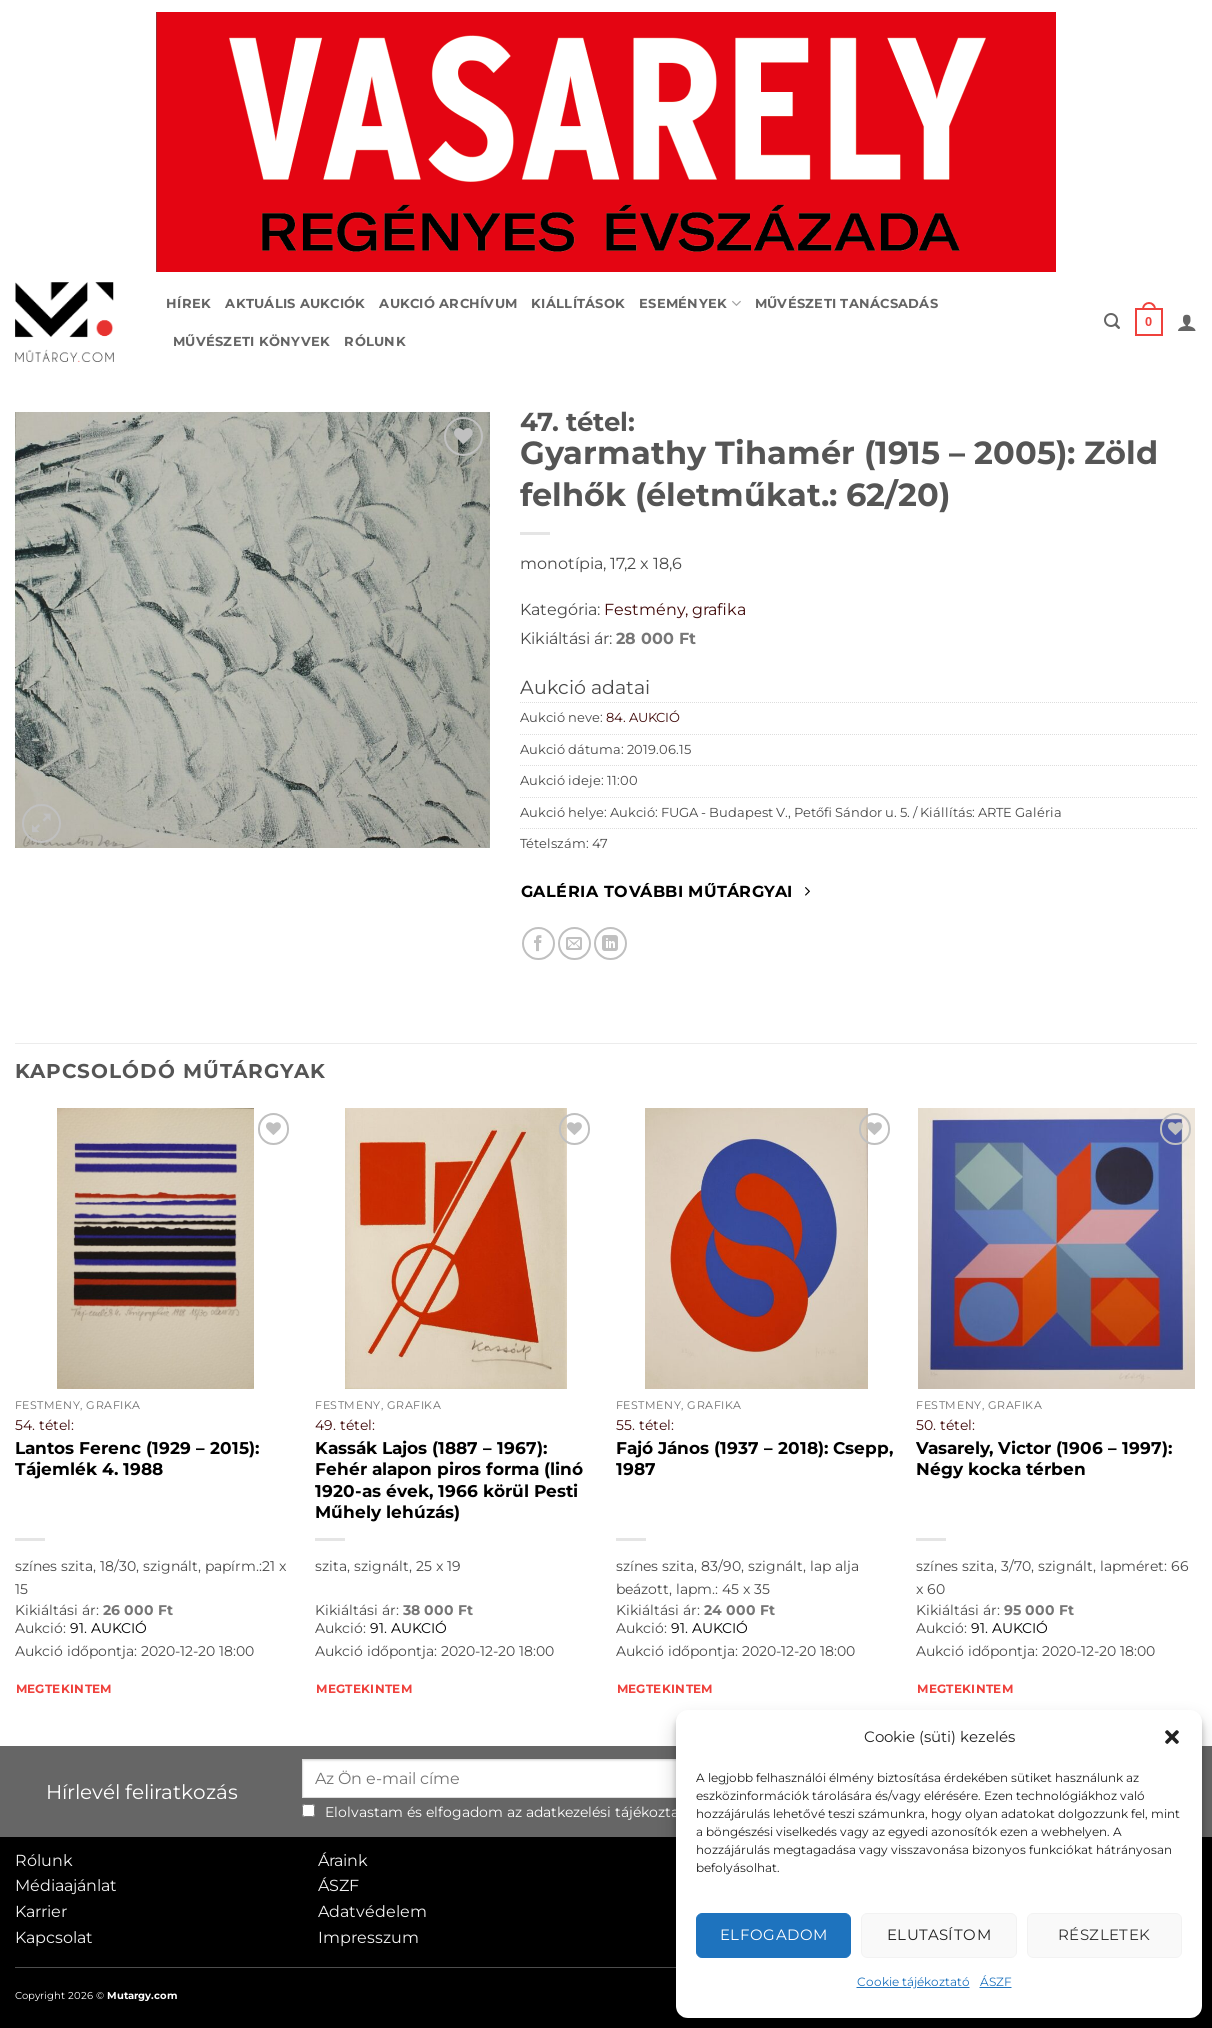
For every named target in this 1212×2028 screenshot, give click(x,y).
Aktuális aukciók (295, 303)
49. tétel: (345, 1425)
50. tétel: (945, 1425)
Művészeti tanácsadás (846, 303)
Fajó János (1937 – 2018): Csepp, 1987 (754, 1459)
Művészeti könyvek (251, 341)
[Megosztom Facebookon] (538, 943)
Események (690, 303)
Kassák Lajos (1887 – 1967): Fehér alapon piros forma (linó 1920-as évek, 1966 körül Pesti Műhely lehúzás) (449, 1480)
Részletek (1104, 1934)
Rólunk (375, 341)
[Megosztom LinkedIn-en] (610, 943)
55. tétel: (645, 1425)
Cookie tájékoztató (913, 1981)
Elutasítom (939, 1934)
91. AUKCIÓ (108, 1628)
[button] (1172, 1737)
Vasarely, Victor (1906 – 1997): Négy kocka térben (1044, 1459)
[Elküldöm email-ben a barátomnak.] (574, 943)
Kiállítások (578, 303)
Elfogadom (774, 1934)
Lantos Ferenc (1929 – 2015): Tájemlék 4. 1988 (137, 1459)
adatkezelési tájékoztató (610, 1812)
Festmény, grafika (675, 609)
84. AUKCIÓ (643, 717)
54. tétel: (44, 1425)
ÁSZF (996, 1981)
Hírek (188, 303)
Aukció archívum (448, 303)
